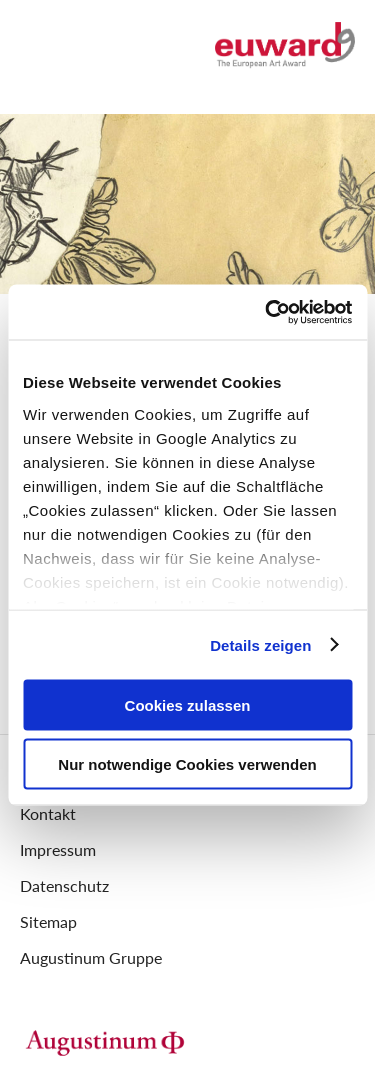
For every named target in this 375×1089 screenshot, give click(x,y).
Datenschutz (64, 885)
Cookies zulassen (188, 705)
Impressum (58, 849)
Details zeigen (260, 644)
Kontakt (48, 813)
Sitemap (48, 921)
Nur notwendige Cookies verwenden (187, 763)
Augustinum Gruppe (91, 957)
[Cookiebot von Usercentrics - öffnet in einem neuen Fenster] (267, 312)
